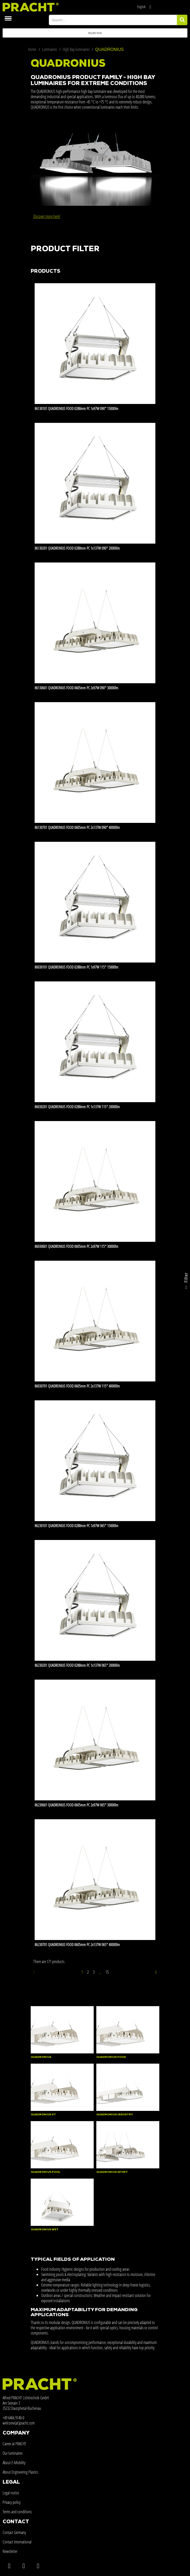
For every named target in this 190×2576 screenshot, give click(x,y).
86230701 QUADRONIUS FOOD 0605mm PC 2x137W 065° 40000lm (77, 1944)
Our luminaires (13, 2453)
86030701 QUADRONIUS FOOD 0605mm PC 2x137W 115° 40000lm (77, 1386)
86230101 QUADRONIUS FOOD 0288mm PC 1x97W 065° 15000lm (76, 1525)
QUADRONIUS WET (45, 2229)
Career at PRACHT (14, 2444)
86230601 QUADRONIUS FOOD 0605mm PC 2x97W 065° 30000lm (76, 1804)
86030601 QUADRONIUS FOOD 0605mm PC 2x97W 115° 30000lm (76, 1246)
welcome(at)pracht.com (19, 2423)
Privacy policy (11, 2502)
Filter (186, 1282)
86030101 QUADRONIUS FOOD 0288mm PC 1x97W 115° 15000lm (76, 967)
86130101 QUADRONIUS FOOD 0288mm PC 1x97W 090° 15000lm (76, 408)
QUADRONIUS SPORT (112, 2172)
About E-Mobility (14, 2462)
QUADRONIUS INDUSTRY (114, 2114)
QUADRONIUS (41, 2057)
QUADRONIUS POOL (45, 2172)
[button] (95, 33)
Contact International (17, 2542)
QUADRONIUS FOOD (111, 2057)
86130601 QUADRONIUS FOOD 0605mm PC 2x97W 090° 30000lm (76, 687)
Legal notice (11, 2493)
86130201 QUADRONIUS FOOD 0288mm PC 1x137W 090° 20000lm (77, 548)
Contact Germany (14, 2532)
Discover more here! (46, 216)
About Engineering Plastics (20, 2472)
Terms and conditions (17, 2512)
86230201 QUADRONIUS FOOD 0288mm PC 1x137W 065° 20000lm (77, 1665)
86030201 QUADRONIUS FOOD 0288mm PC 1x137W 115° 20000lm (77, 1106)
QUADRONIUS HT (43, 2114)
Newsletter (10, 2551)
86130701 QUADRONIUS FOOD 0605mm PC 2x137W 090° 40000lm (77, 827)
